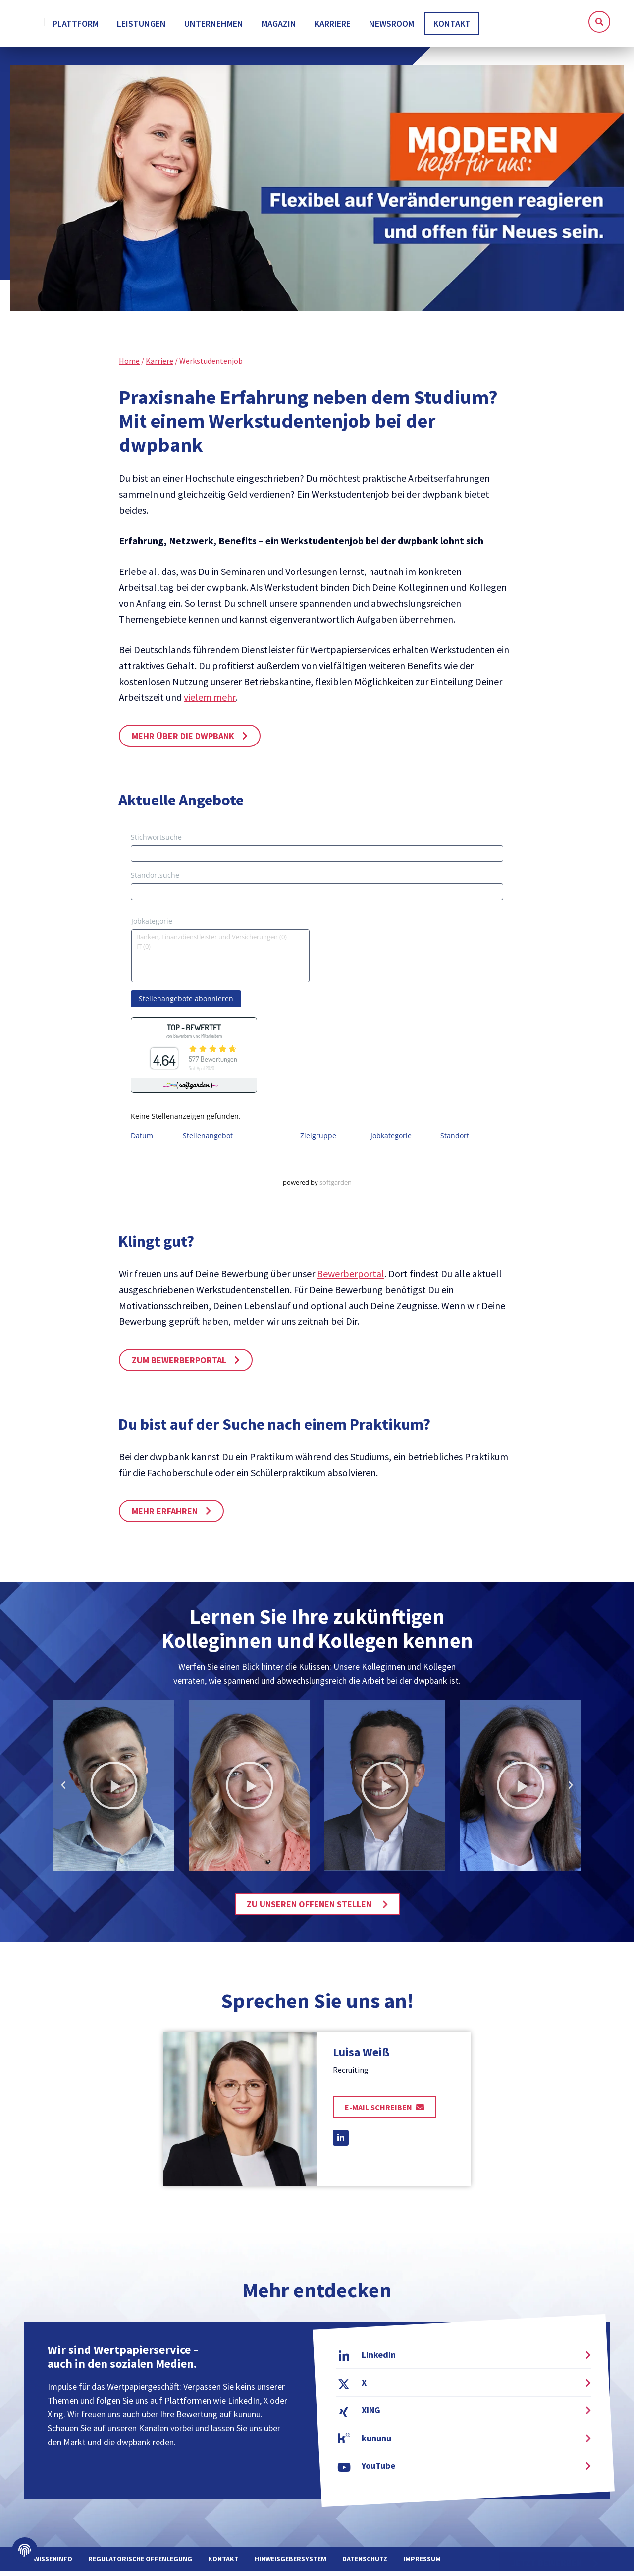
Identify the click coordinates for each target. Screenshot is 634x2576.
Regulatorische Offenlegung (140, 2564)
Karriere (159, 366)
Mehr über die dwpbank (183, 741)
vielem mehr (210, 702)
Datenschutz (364, 2564)
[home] (69, 24)
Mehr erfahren (165, 1516)
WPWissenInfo (48, 2564)
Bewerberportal (350, 1279)
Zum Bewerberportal (179, 1365)
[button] (599, 22)
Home (129, 366)
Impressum (422, 2564)
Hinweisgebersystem (290, 2564)
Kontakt (223, 2564)
